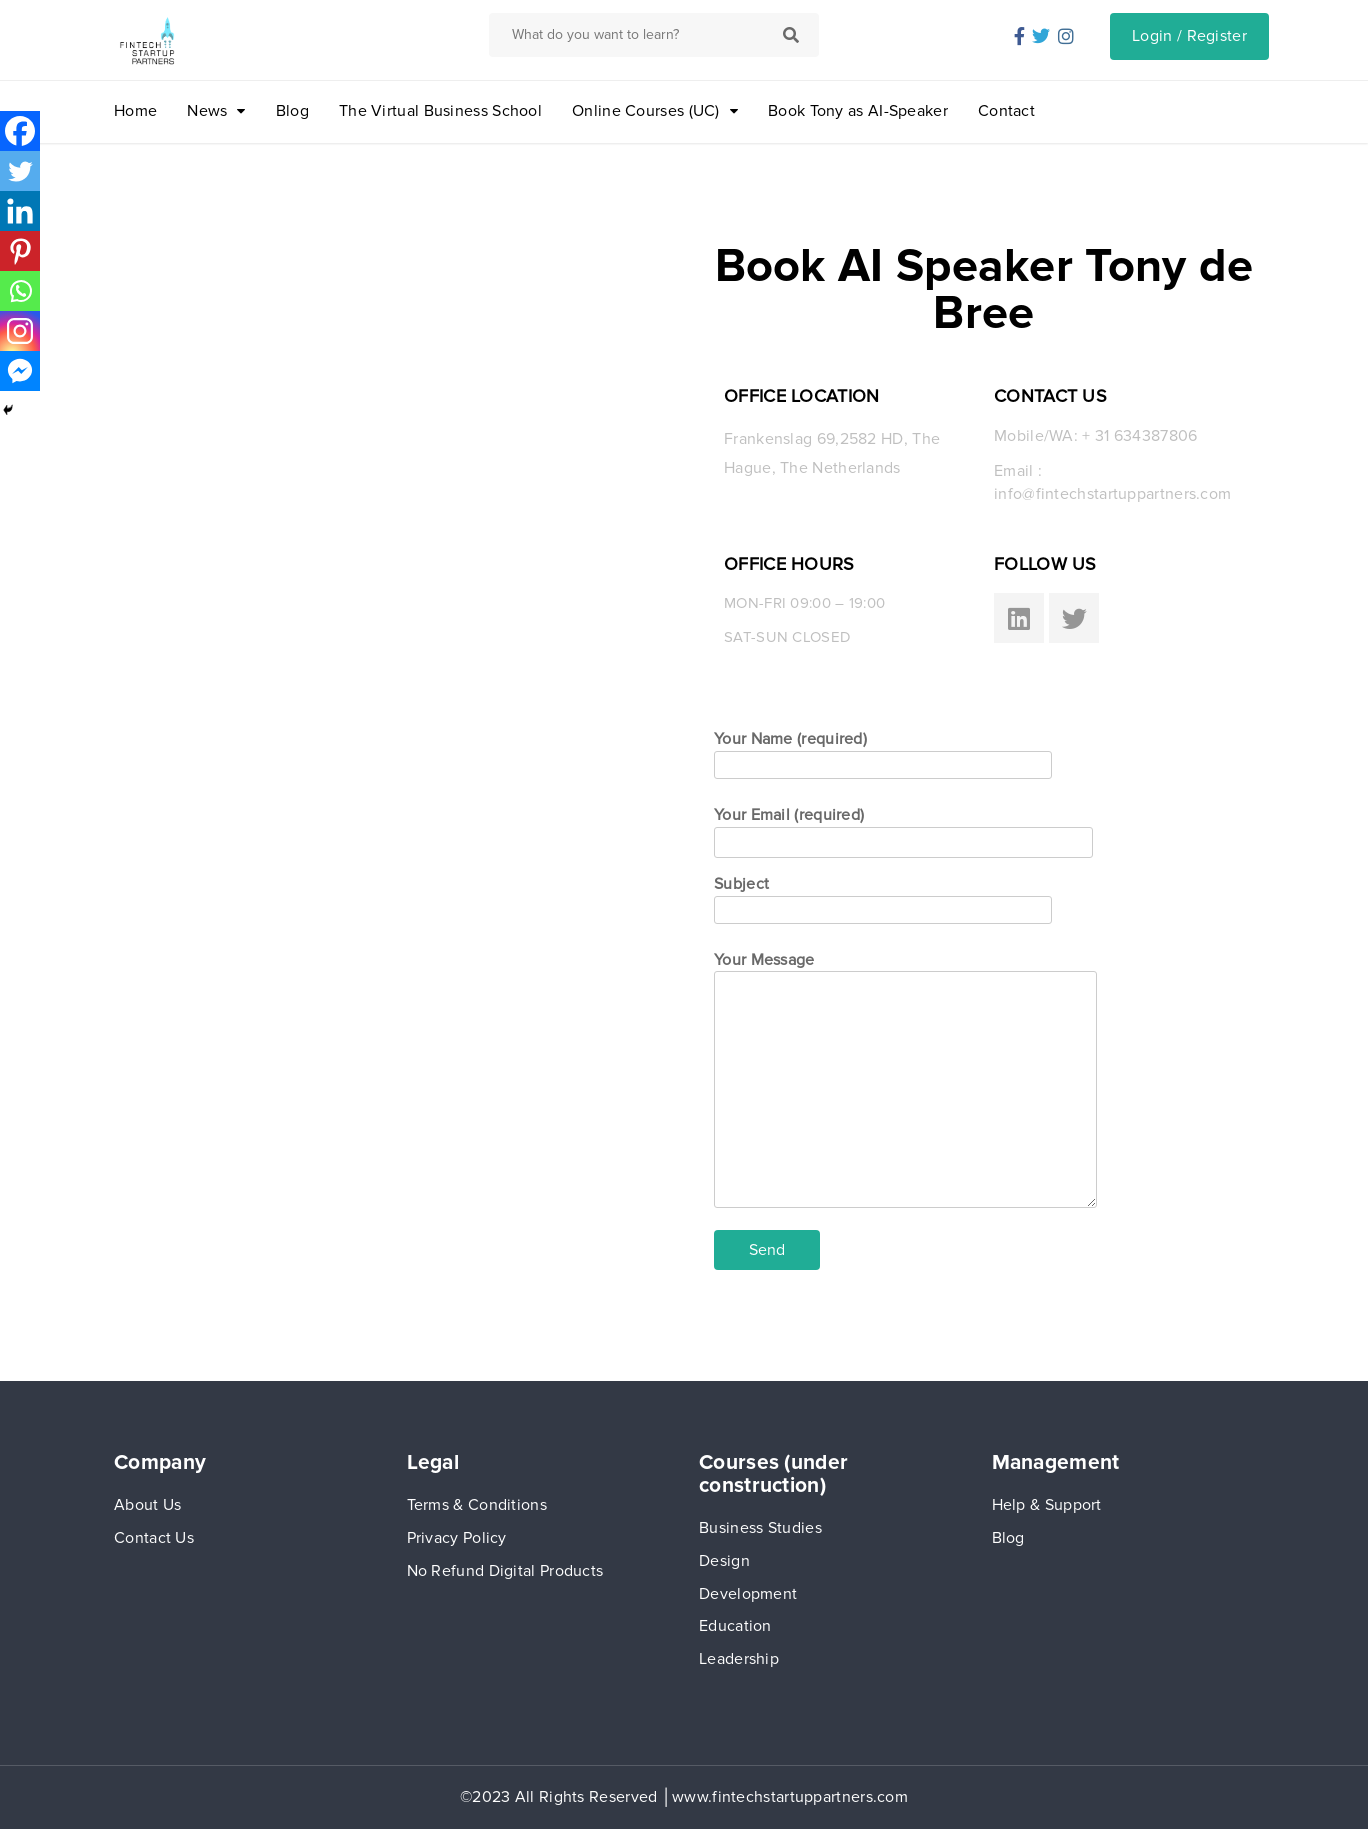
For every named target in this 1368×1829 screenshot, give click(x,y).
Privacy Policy (457, 1538)
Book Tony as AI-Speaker (858, 111)
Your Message (905, 1081)
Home (135, 111)
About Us (147, 1505)
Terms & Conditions (477, 1505)
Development (748, 1594)
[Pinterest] (20, 251)
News (207, 111)
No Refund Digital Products (505, 1571)
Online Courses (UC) (646, 111)
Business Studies (760, 1528)
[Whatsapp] (20, 291)
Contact (1006, 111)
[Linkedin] (20, 211)
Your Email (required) (903, 828)
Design (724, 1561)
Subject (883, 896)
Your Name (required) (883, 751)
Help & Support (1047, 1505)
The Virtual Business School (440, 111)
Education (735, 1626)
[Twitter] (20, 171)
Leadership (739, 1659)
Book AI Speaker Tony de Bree (984, 290)
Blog (292, 111)
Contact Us (154, 1538)
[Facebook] (20, 131)
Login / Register (1189, 36)
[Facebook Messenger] (20, 371)
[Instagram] (20, 331)
